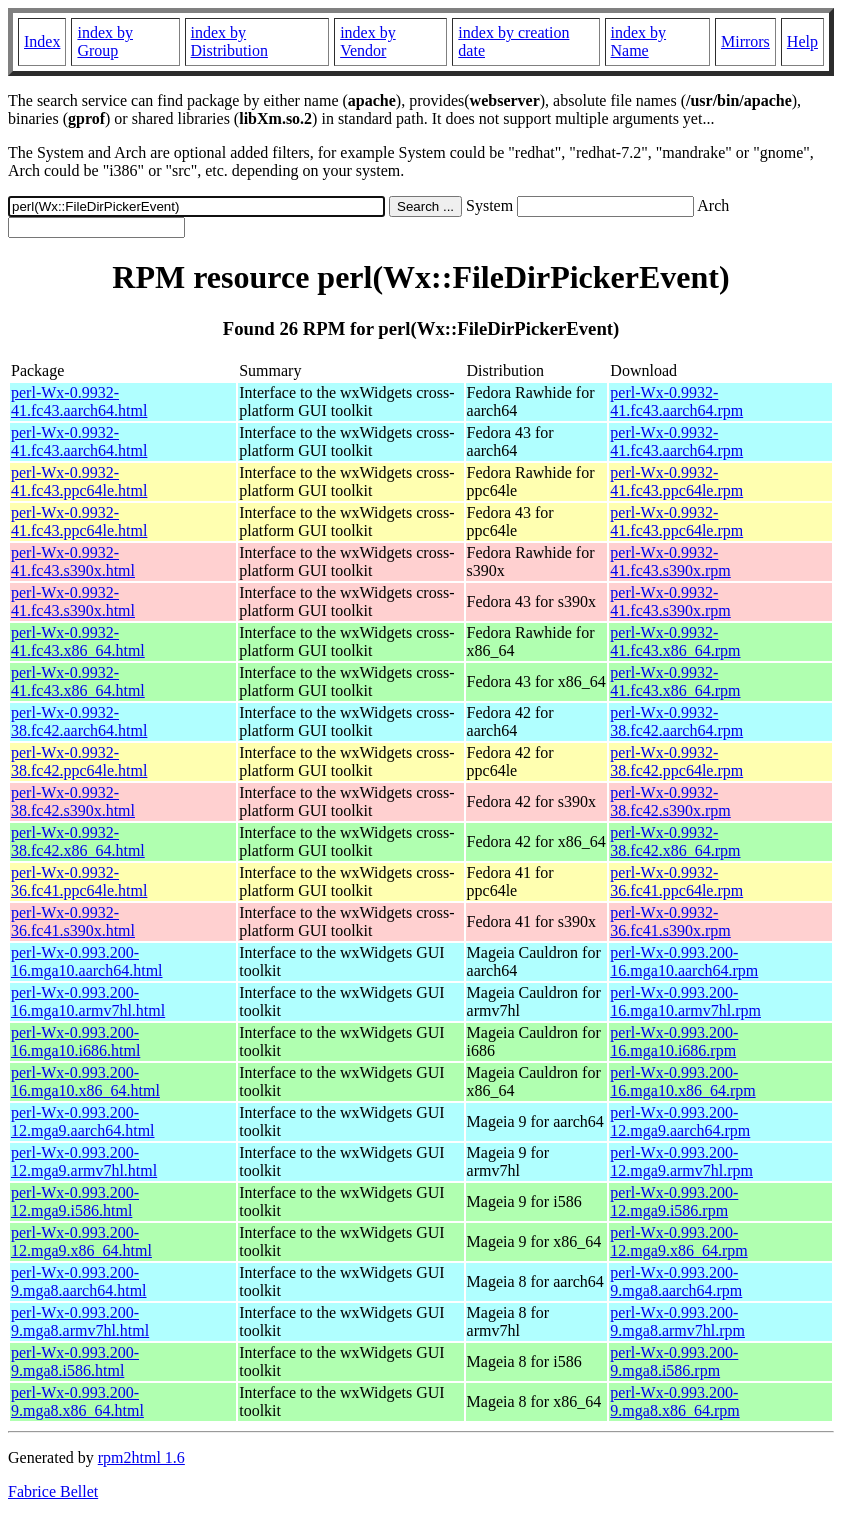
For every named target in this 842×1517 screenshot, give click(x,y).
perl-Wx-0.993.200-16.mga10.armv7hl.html (88, 1001)
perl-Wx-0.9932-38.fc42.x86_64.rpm (675, 841)
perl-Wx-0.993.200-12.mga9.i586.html (75, 1201)
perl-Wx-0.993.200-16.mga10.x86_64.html (85, 1081)
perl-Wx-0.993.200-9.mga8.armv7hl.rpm (677, 1321)
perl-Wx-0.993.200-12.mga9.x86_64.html (81, 1241)
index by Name (639, 41)
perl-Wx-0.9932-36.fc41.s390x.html (73, 921)
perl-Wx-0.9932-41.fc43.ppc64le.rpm (676, 481)
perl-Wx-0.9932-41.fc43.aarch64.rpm (676, 401)
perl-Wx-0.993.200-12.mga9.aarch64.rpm (680, 1121)
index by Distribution (229, 41)
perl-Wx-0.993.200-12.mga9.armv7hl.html (84, 1161)
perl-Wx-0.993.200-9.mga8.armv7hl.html (80, 1321)
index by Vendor (368, 41)
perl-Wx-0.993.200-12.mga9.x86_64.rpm (678, 1241)
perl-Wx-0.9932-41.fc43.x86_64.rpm (675, 641)
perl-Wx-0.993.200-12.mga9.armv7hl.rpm (681, 1161)
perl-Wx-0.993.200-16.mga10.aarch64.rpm (684, 961)
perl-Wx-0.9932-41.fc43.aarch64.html (79, 401)
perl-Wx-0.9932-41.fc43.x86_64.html (78, 641)
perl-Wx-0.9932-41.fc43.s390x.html (73, 561)
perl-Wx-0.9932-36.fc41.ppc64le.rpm (676, 881)
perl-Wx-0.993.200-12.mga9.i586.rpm (674, 1201)
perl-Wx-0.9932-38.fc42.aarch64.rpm (676, 721)
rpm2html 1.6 (141, 1457)
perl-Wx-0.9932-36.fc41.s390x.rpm (670, 921)
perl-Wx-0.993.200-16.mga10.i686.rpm (674, 1041)
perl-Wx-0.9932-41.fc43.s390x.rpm (670, 561)
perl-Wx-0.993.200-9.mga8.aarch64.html (79, 1281)
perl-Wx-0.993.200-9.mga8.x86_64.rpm (674, 1401)
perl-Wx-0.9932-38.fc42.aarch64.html (79, 721)
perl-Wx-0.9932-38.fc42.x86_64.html (78, 841)
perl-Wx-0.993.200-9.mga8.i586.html (75, 1361)
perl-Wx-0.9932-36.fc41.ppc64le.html (79, 881)
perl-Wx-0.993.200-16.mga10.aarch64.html (87, 961)
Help (802, 41)
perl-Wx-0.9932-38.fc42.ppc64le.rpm (676, 761)
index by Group (105, 41)
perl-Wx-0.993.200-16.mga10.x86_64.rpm (682, 1081)
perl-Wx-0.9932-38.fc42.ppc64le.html (79, 761)
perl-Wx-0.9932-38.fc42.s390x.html (73, 801)
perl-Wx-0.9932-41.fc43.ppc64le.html (79, 481)
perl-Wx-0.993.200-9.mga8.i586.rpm (674, 1361)
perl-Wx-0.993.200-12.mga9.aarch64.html (83, 1121)
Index (42, 41)
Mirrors (745, 41)
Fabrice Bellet (53, 1491)
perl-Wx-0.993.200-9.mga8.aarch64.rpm (676, 1281)
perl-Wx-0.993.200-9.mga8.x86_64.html (77, 1401)
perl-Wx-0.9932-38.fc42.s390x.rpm (670, 801)
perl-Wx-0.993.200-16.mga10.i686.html (75, 1041)
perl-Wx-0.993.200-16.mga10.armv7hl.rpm (685, 1001)
